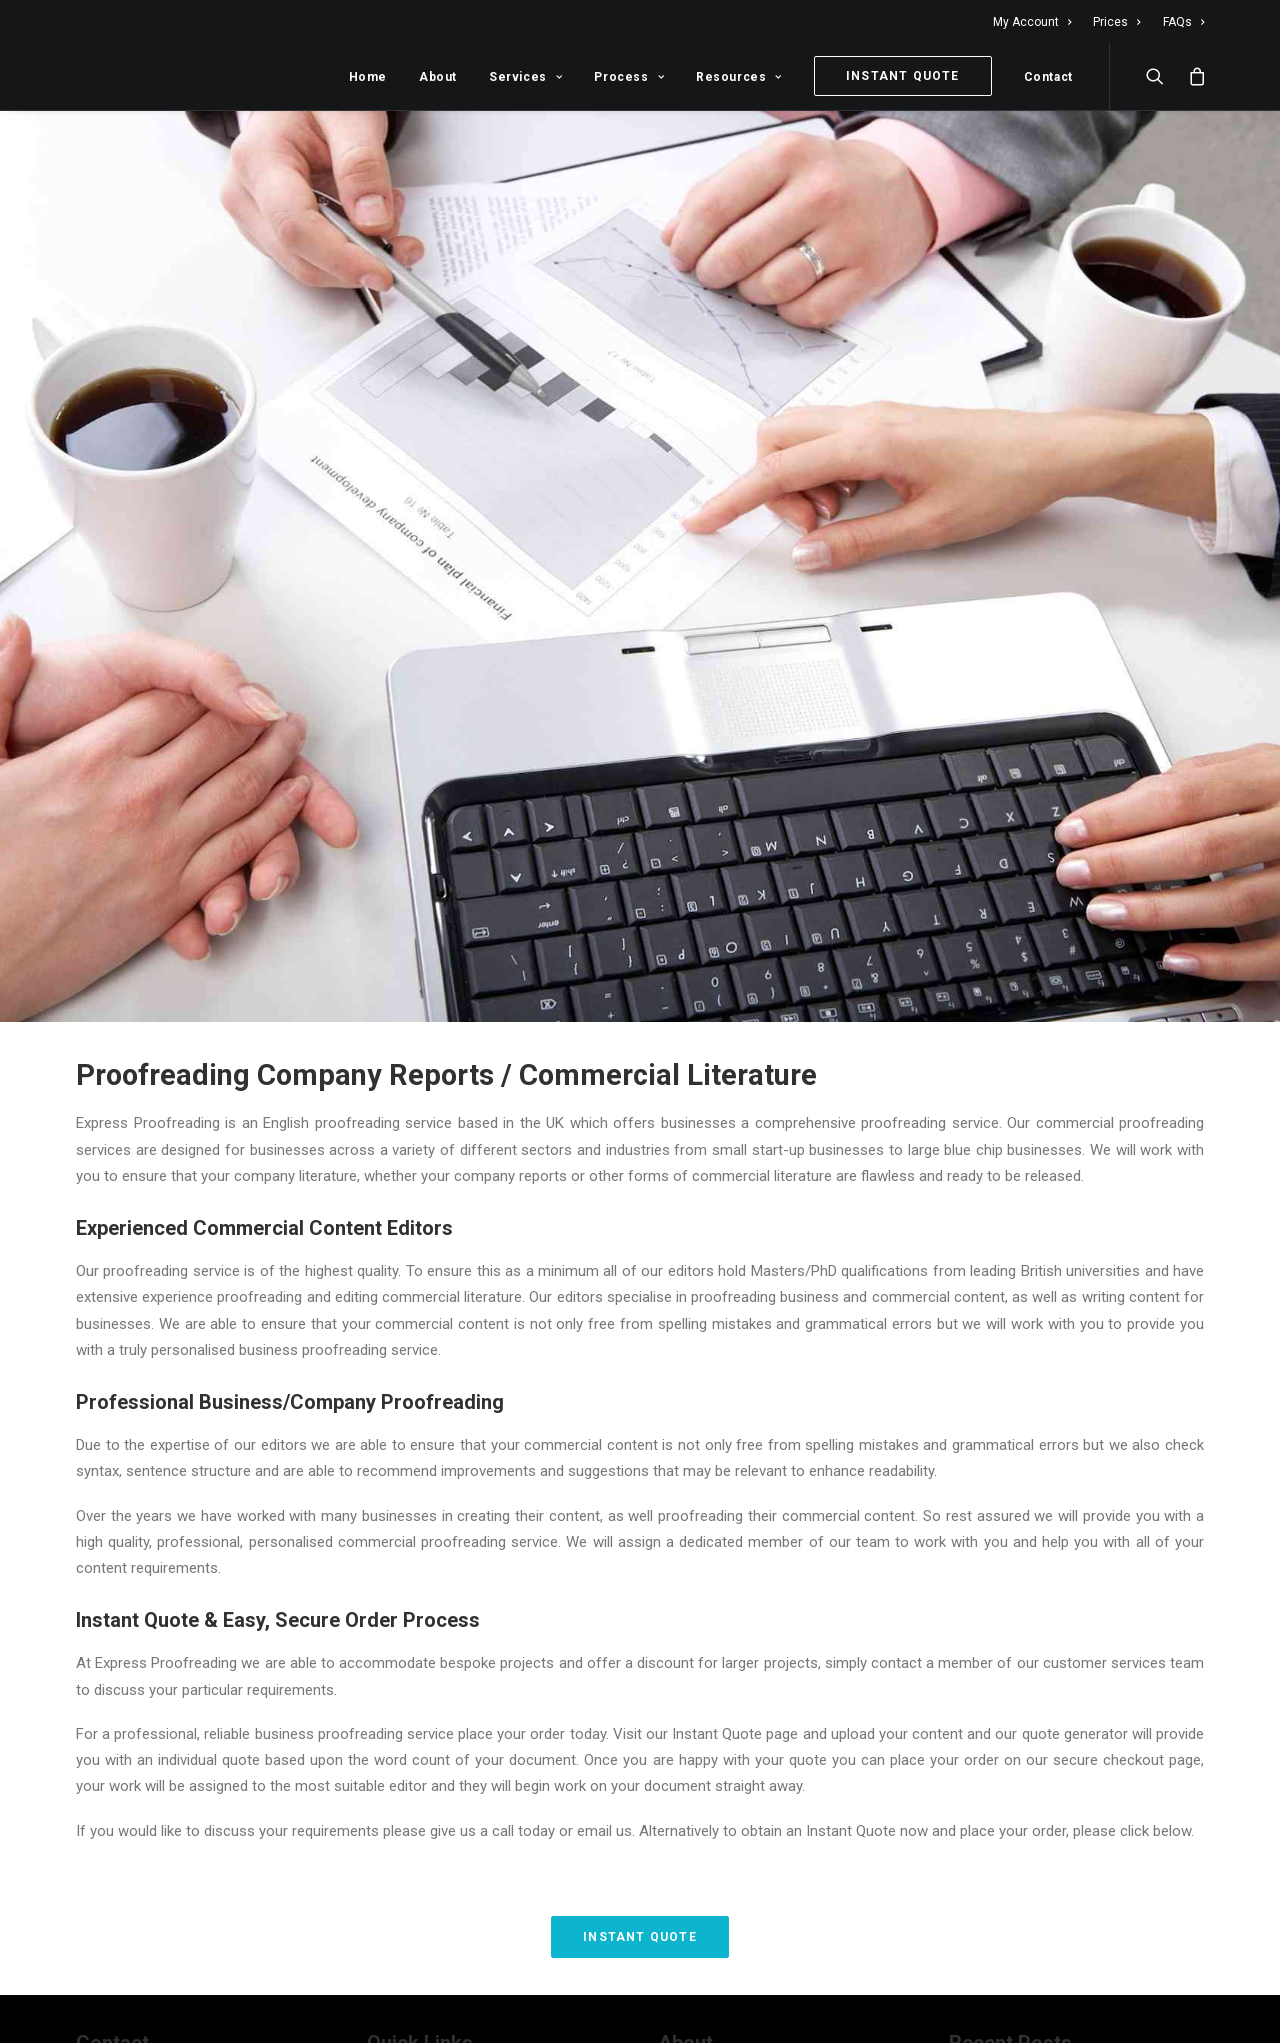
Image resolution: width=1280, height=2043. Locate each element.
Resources (739, 77)
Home (368, 77)
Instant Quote (640, 1926)
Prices (1116, 22)
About (438, 77)
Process (629, 77)
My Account (1032, 22)
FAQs (1183, 22)
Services (525, 77)
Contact (1048, 77)
